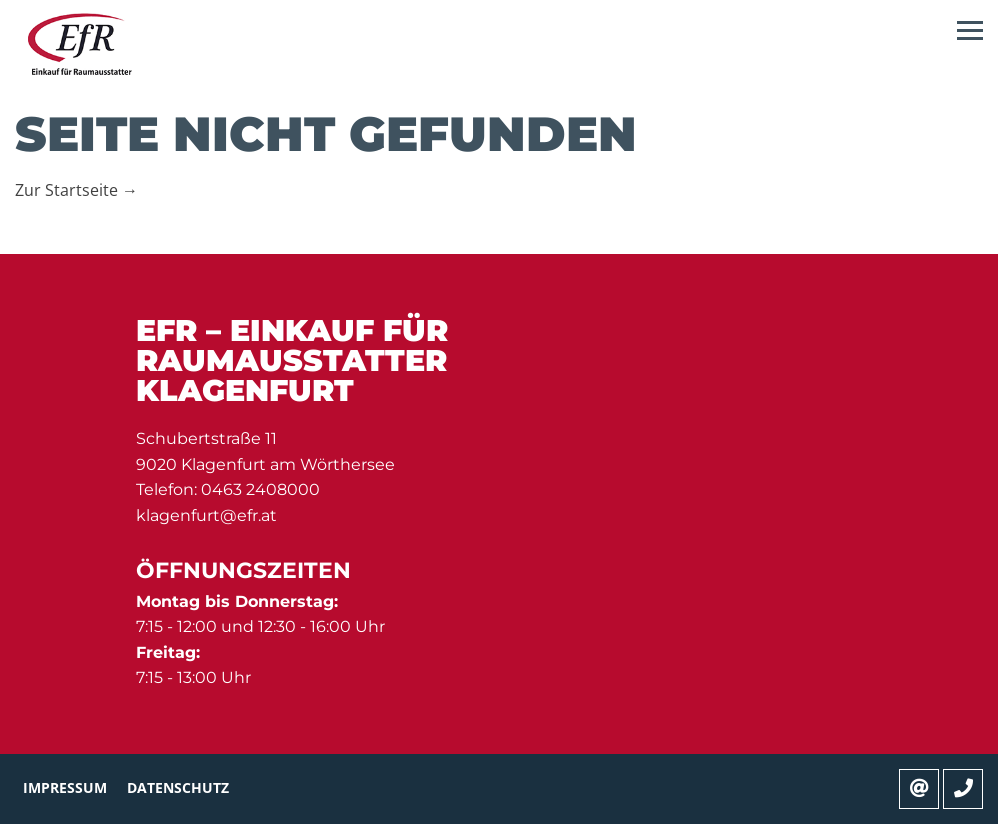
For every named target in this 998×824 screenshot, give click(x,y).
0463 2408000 (260, 489)
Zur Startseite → (76, 190)
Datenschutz (178, 787)
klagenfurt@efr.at (206, 515)
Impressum (65, 787)
